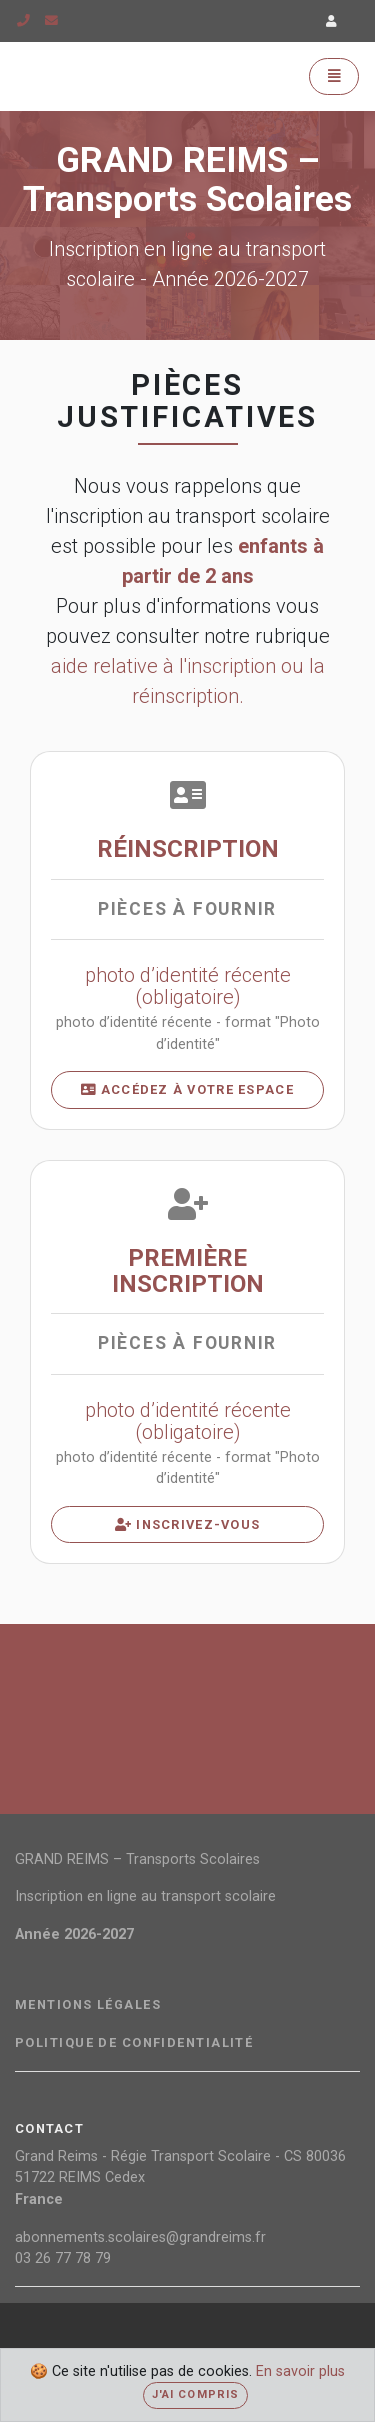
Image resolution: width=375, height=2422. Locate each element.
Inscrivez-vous (187, 1524)
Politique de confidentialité (134, 2043)
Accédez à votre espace (187, 1089)
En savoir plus (300, 2371)
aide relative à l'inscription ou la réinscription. (188, 681)
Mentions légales (88, 2005)
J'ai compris (195, 2394)
